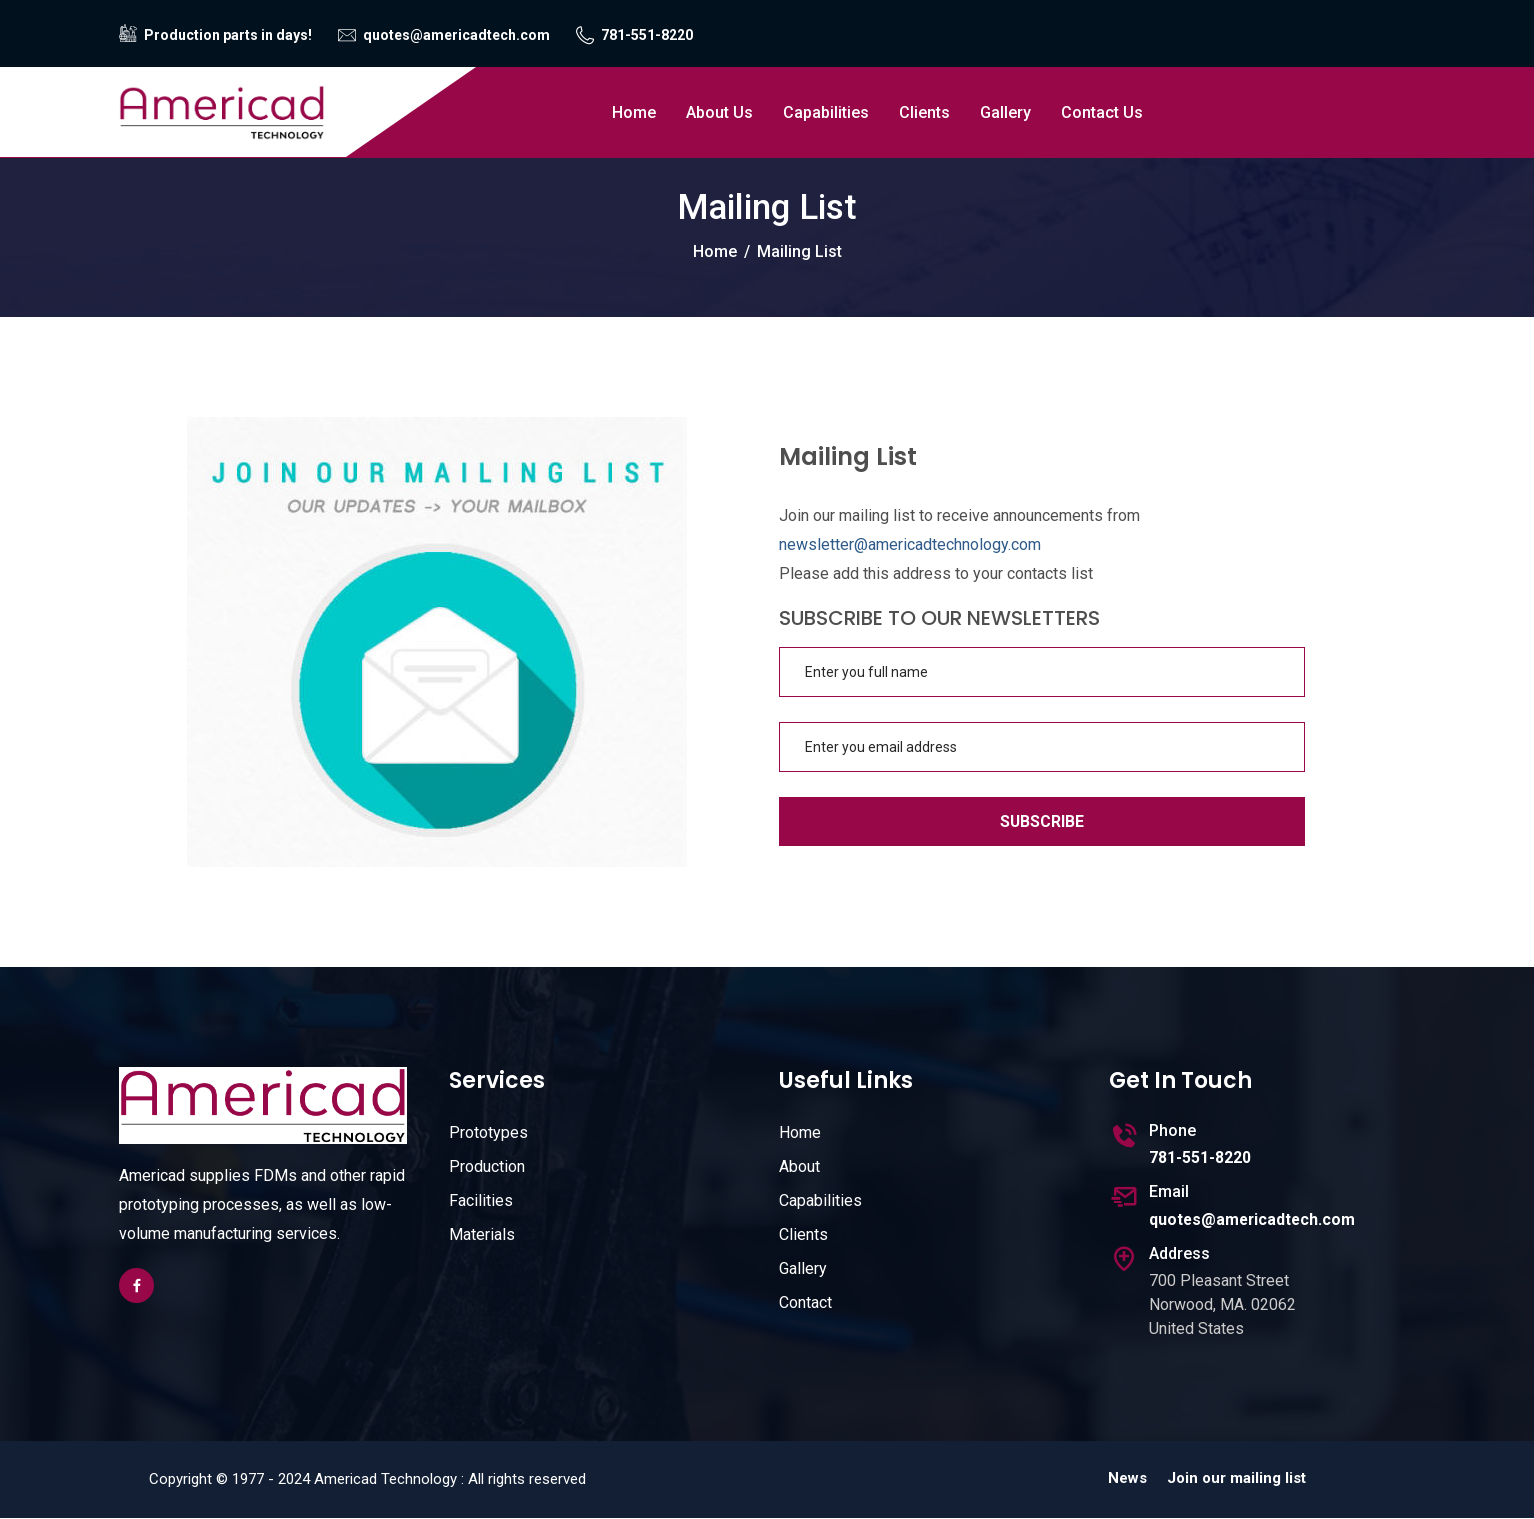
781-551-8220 (647, 35)
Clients (924, 112)
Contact (805, 1302)
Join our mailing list (1236, 1479)
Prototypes (488, 1132)
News (1127, 1479)
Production (487, 1166)
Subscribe (1042, 821)
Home (634, 112)
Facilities (481, 1200)
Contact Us (1102, 112)
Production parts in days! (228, 35)
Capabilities (826, 112)
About (799, 1166)
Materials (482, 1234)
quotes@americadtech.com (456, 35)
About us (719, 112)
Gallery (1005, 112)
